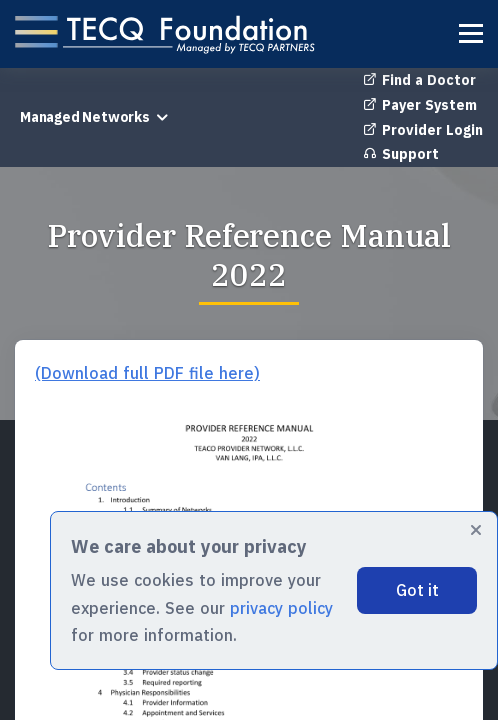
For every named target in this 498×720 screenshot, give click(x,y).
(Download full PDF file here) (147, 373)
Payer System (420, 105)
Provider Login (423, 130)
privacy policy (281, 608)
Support (401, 154)
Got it (417, 590)
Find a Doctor (419, 80)
